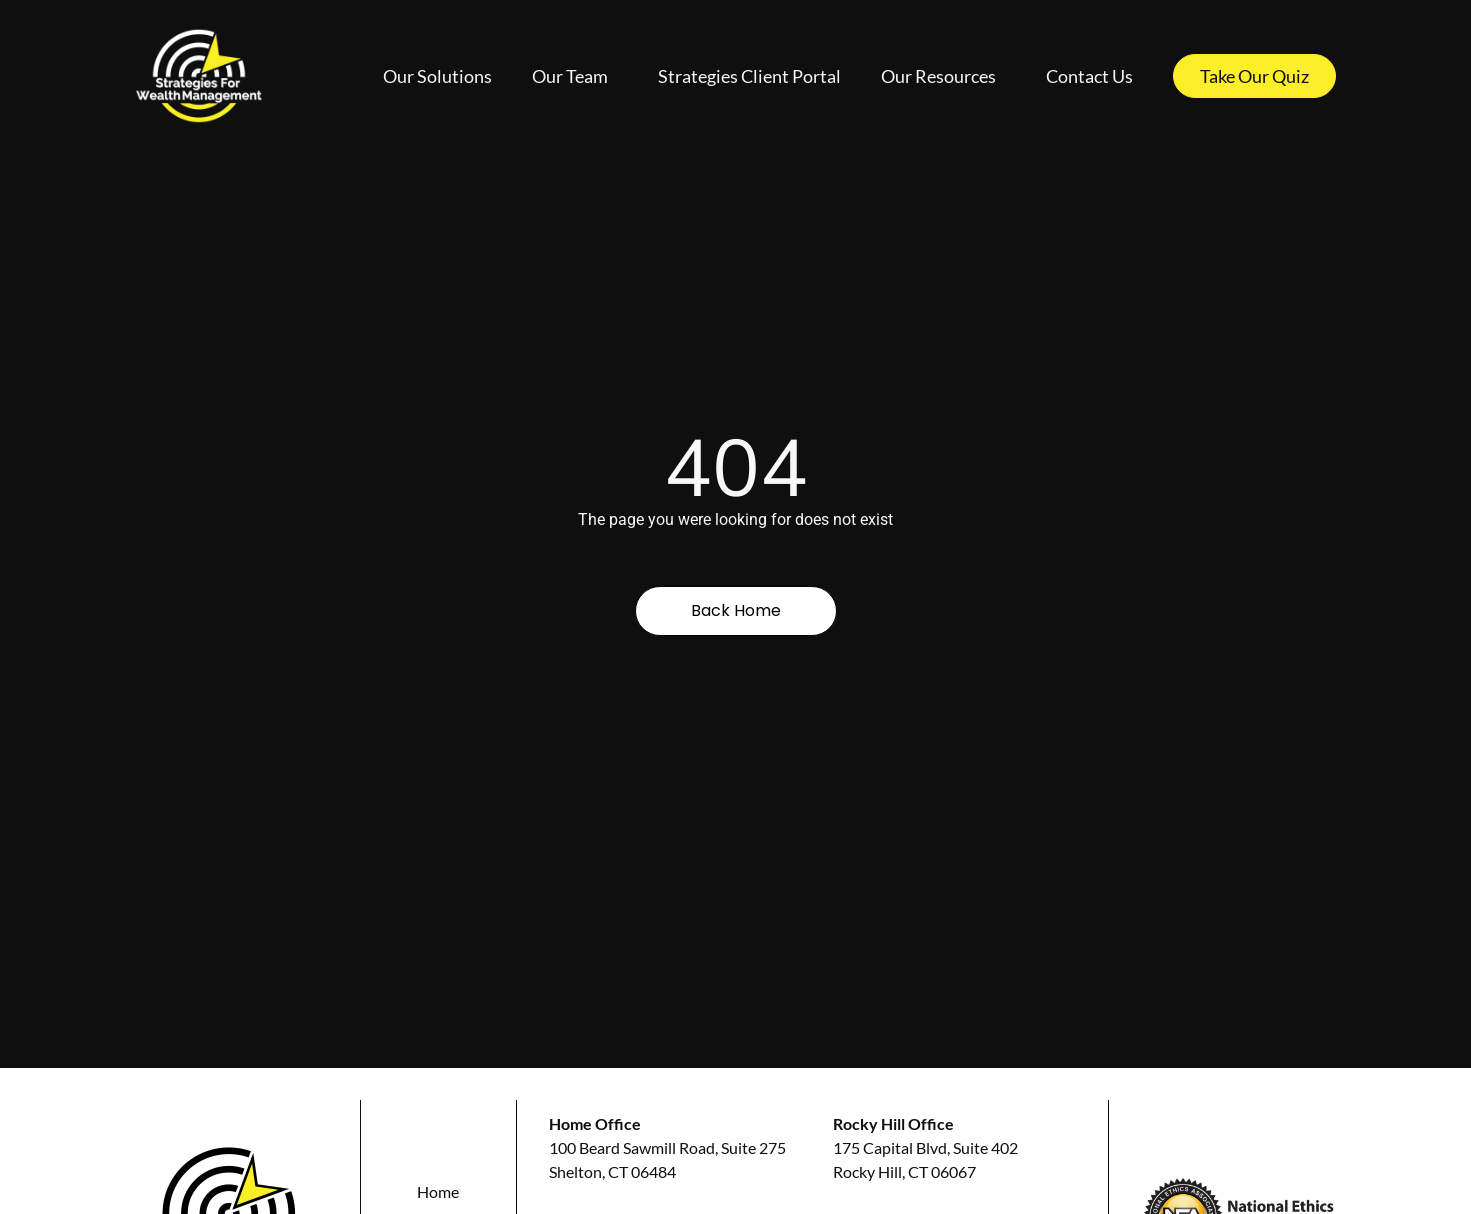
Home (438, 1191)
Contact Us (1089, 76)
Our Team (575, 76)
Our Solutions (437, 76)
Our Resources (943, 76)
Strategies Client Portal (749, 76)
